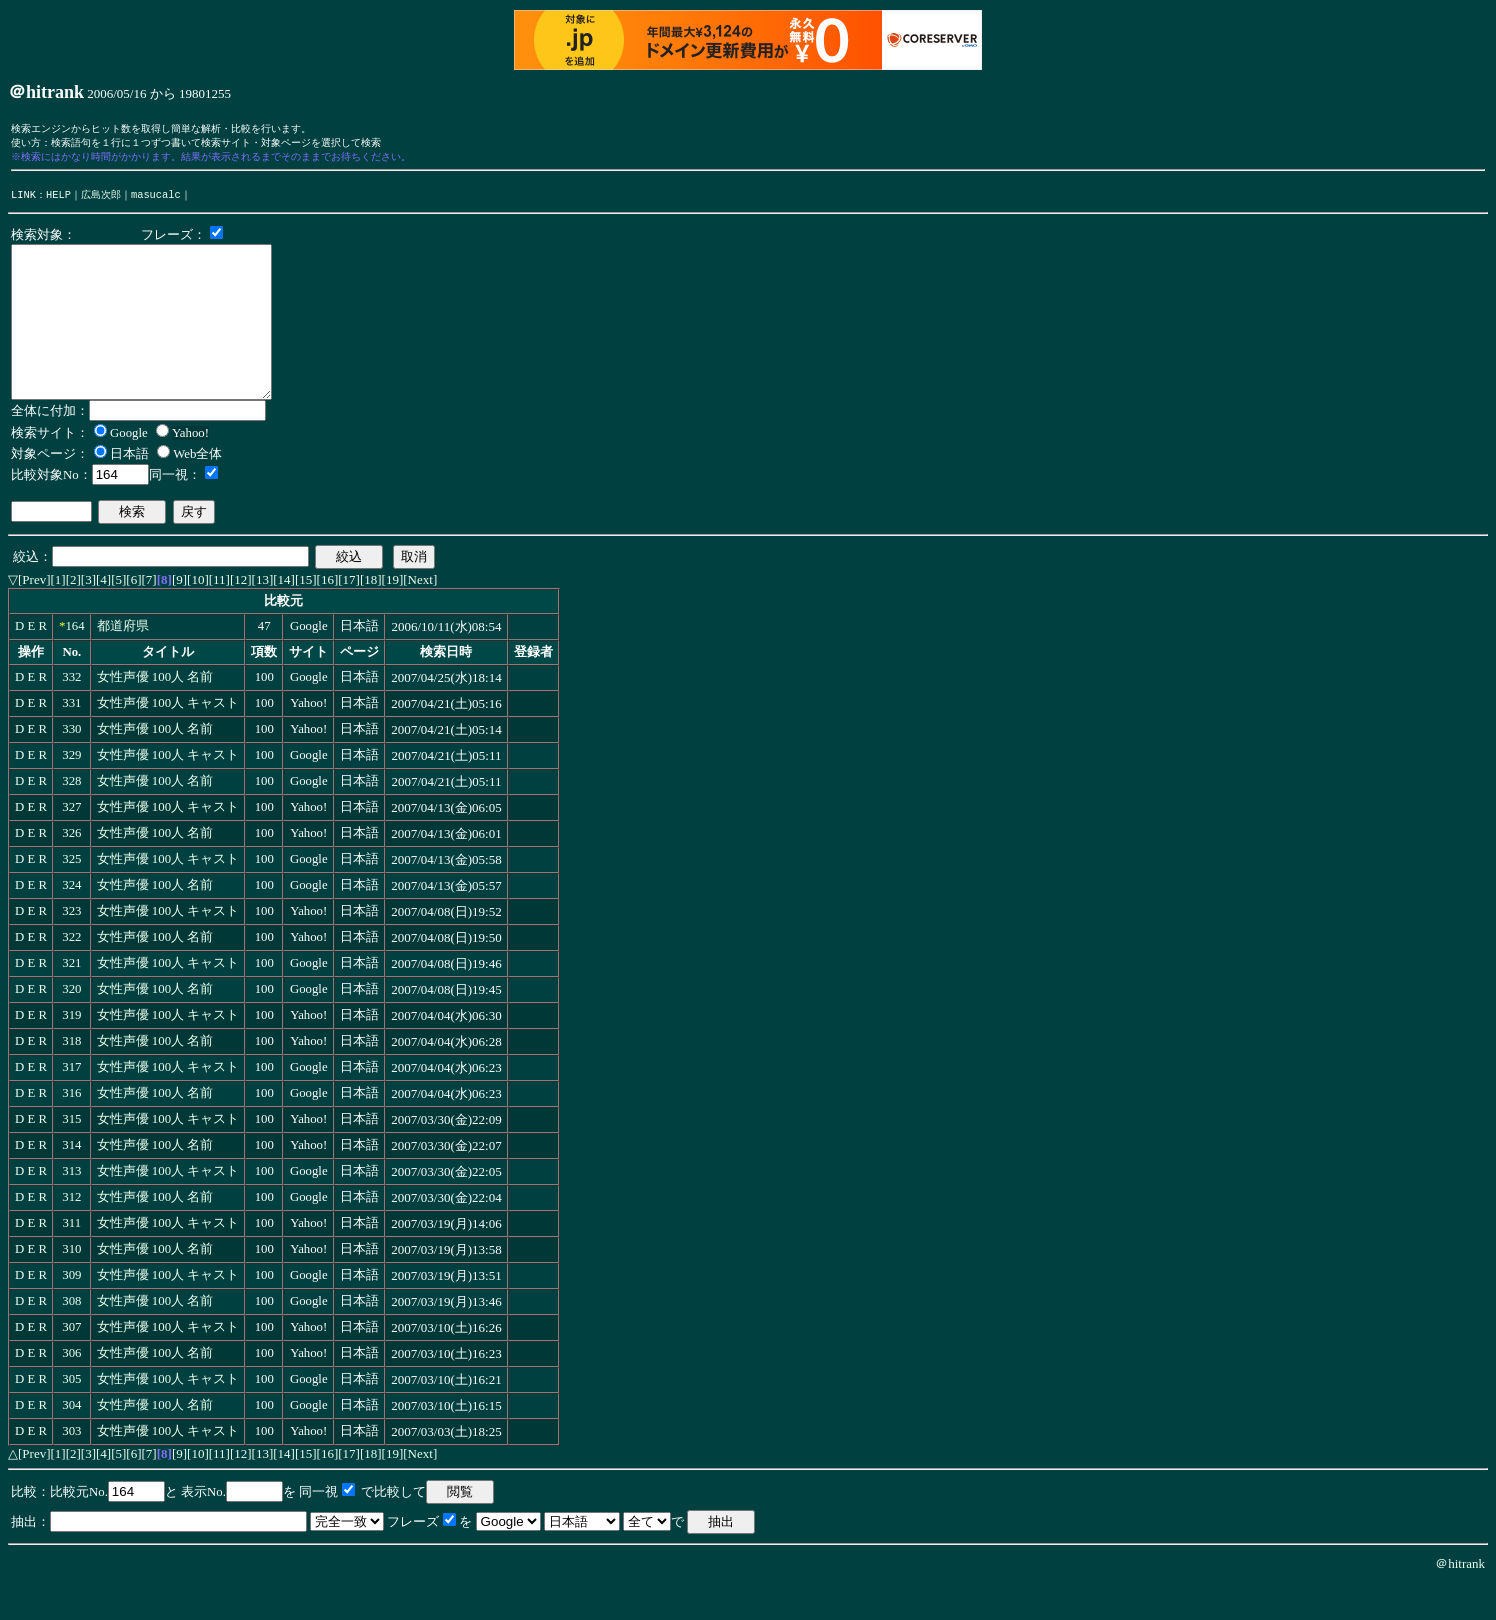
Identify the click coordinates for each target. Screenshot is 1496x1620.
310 (71, 1285)
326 (71, 869)
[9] (179, 615)
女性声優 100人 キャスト (168, 739)
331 (71, 739)
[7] (149, 615)
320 (71, 1025)
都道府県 (123, 662)
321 (71, 999)
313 (71, 1207)
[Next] (420, 615)
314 (71, 1181)
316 (71, 1129)
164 (74, 662)
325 (71, 895)
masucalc (156, 200)
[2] (73, 615)
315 (71, 1155)
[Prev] (34, 615)
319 (71, 1051)
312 (71, 1233)
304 (71, 1441)
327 (71, 843)
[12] (241, 615)
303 (71, 1467)
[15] (306, 615)
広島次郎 (101, 200)
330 (71, 765)
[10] (198, 615)
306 (71, 1389)
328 (71, 817)
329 (71, 791)
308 (71, 1337)
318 (71, 1077)
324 (71, 921)
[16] (328, 615)
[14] (284, 615)
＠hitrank (1460, 1599)
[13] (263, 615)
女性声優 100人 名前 (155, 713)
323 (71, 947)
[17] (349, 615)
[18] (371, 615)
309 (71, 1311)
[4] (103, 615)
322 (71, 973)
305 (71, 1415)
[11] (219, 615)
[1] (58, 615)
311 (71, 1259)
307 (71, 1363)
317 (71, 1103)
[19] (393, 615)
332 (71, 713)
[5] (118, 615)
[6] (133, 615)
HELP (58, 200)
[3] (88, 615)
